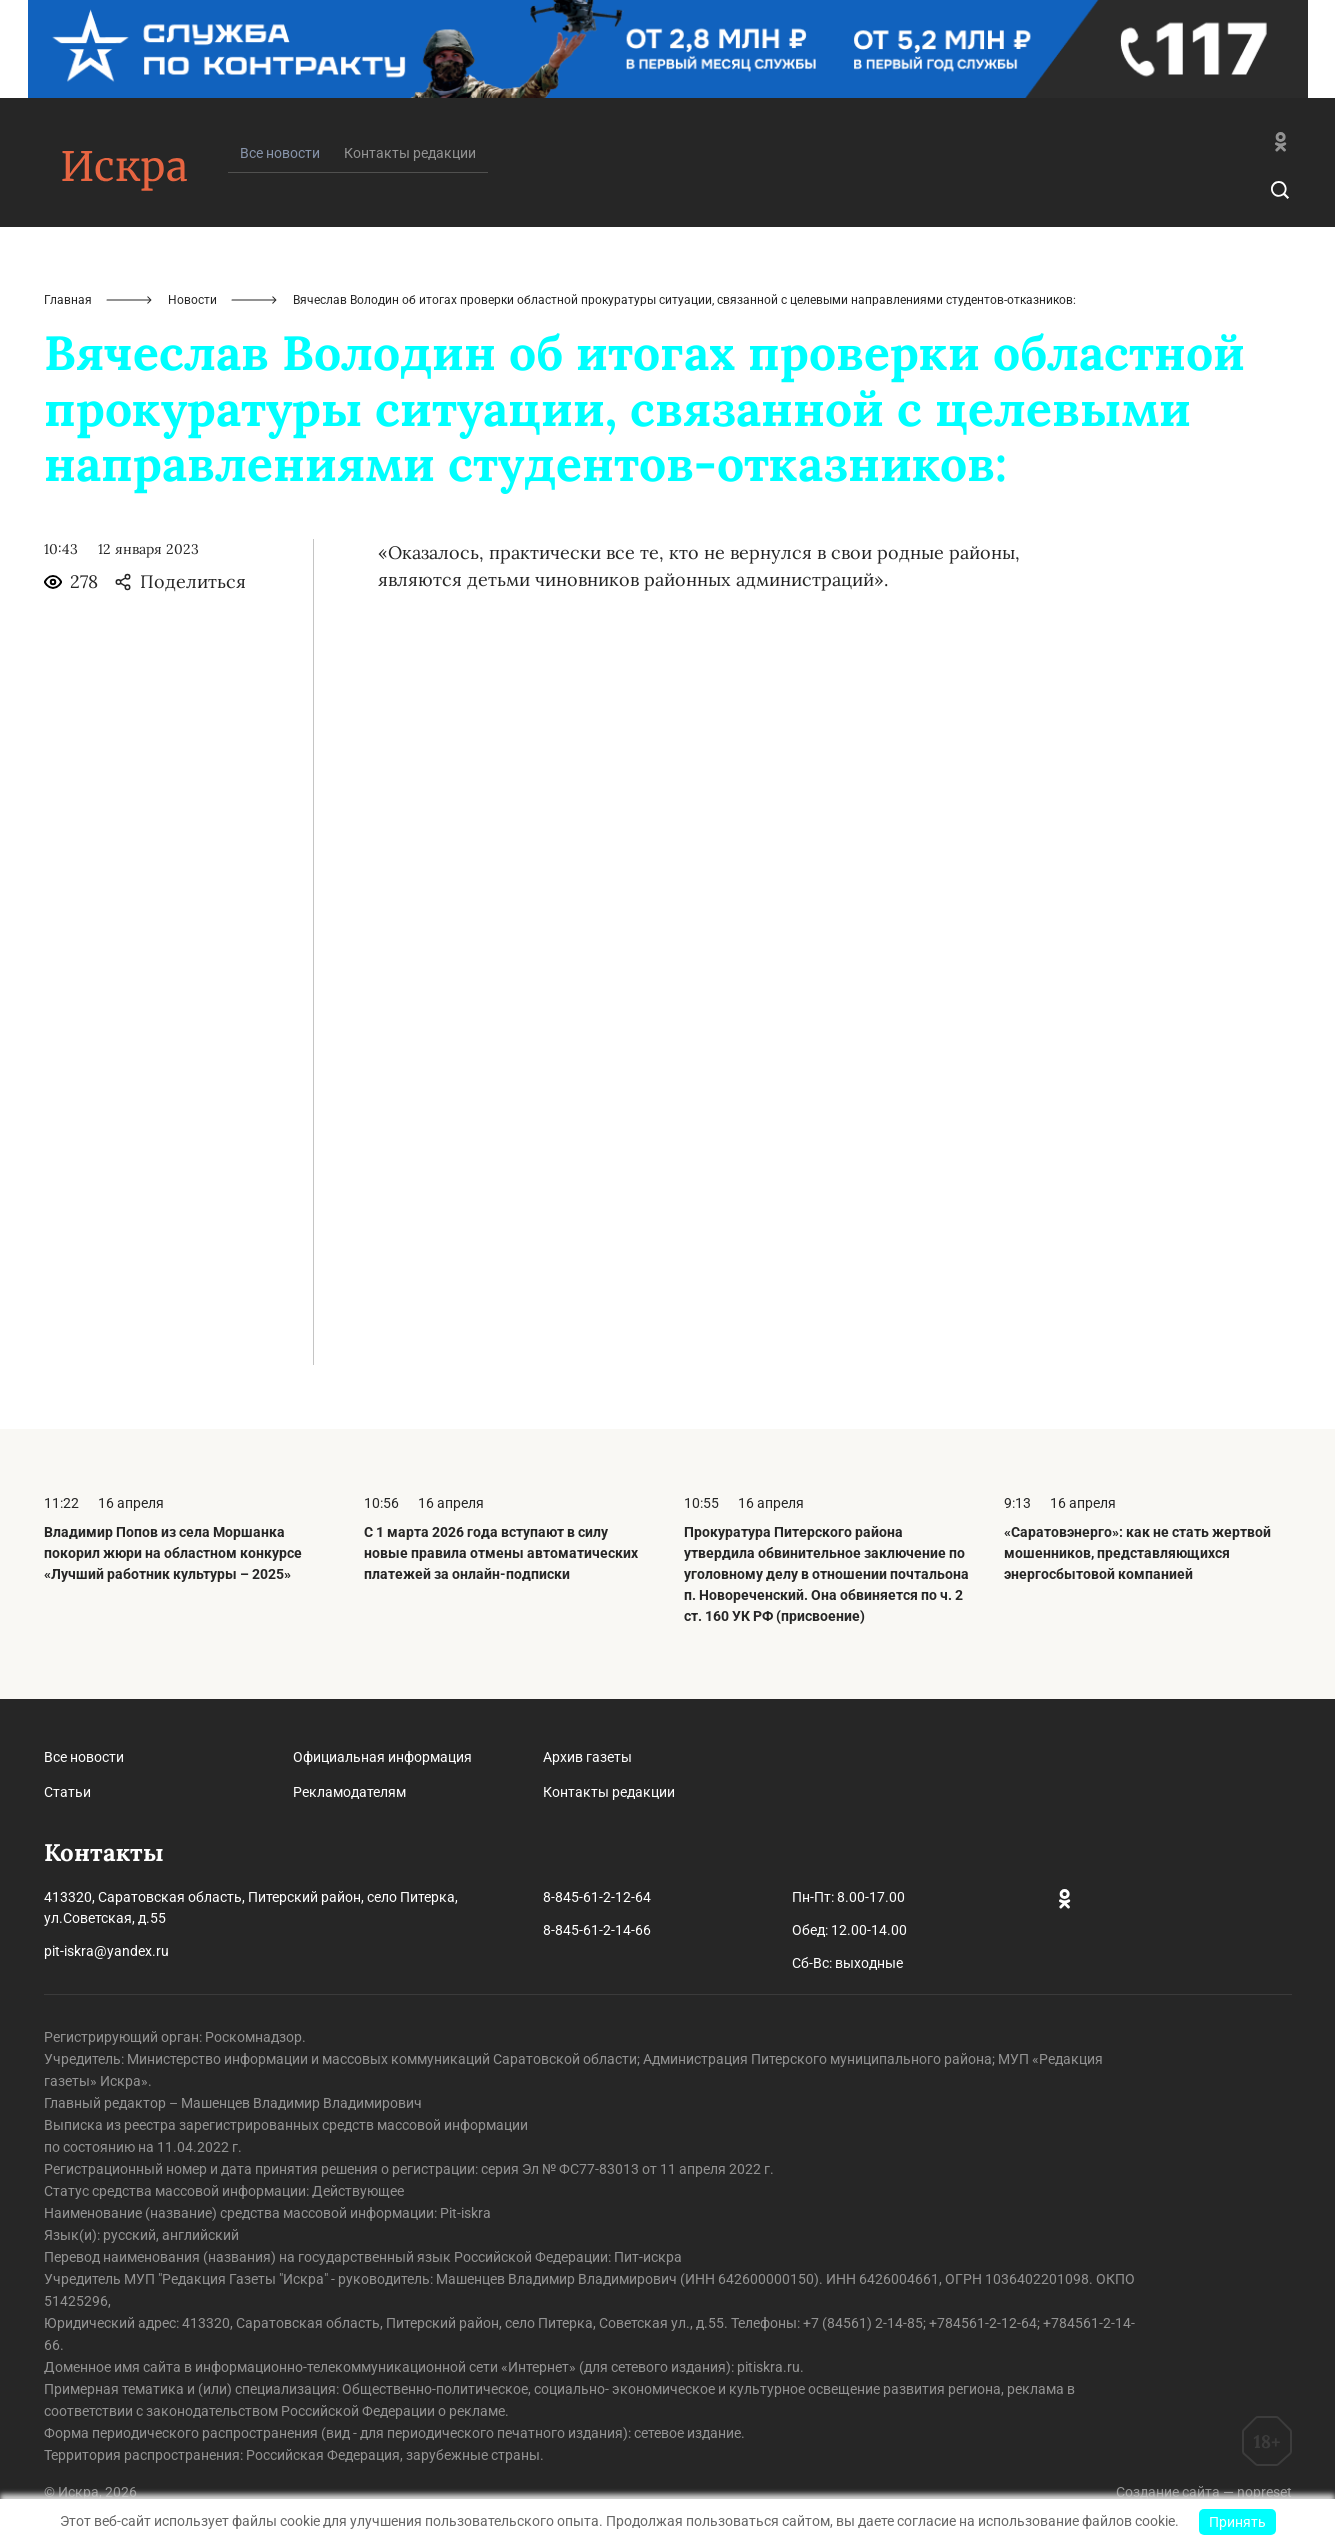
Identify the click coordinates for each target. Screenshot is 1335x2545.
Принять (1237, 2522)
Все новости (84, 1757)
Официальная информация (382, 1757)
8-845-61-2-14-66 (597, 1930)
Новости (192, 300)
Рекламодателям (349, 1792)
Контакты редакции (410, 153)
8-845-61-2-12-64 (597, 1897)
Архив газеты (587, 1757)
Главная (68, 300)
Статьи (67, 1792)
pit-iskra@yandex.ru (106, 1951)
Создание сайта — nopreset (1204, 2492)
